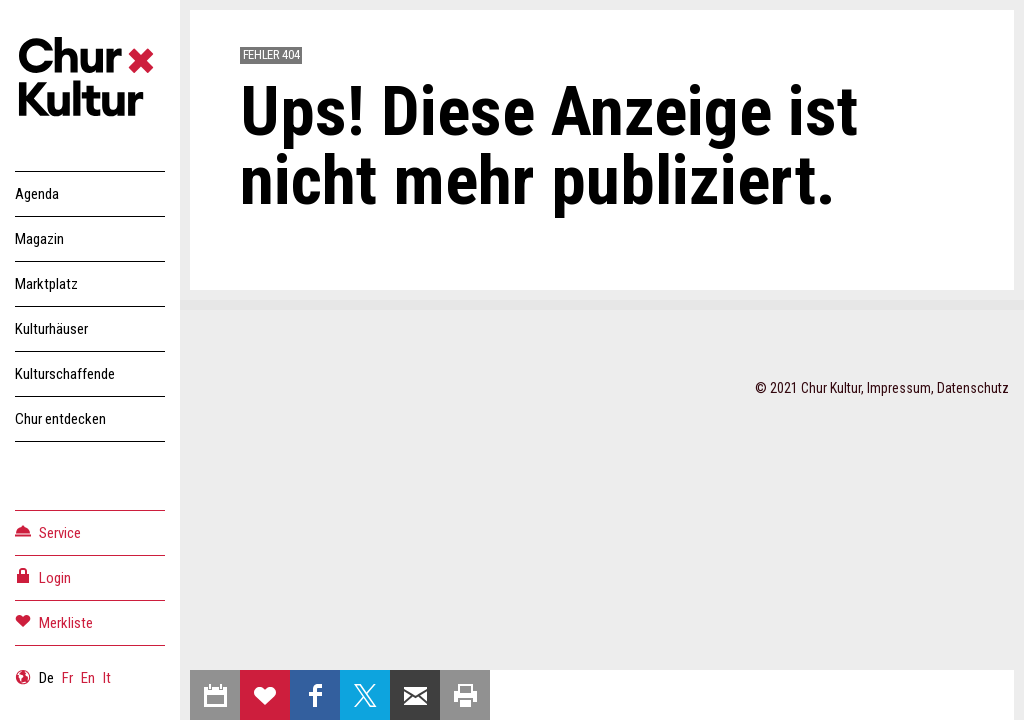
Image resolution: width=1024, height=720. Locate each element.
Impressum (899, 388)
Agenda (37, 194)
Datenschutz (973, 388)
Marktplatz (46, 284)
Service (48, 531)
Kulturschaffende (65, 374)
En (88, 678)
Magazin (39, 239)
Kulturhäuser (51, 329)
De (46, 678)
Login (43, 576)
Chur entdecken (60, 419)
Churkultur (90, 80)
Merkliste (54, 621)
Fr (67, 678)
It (107, 678)
